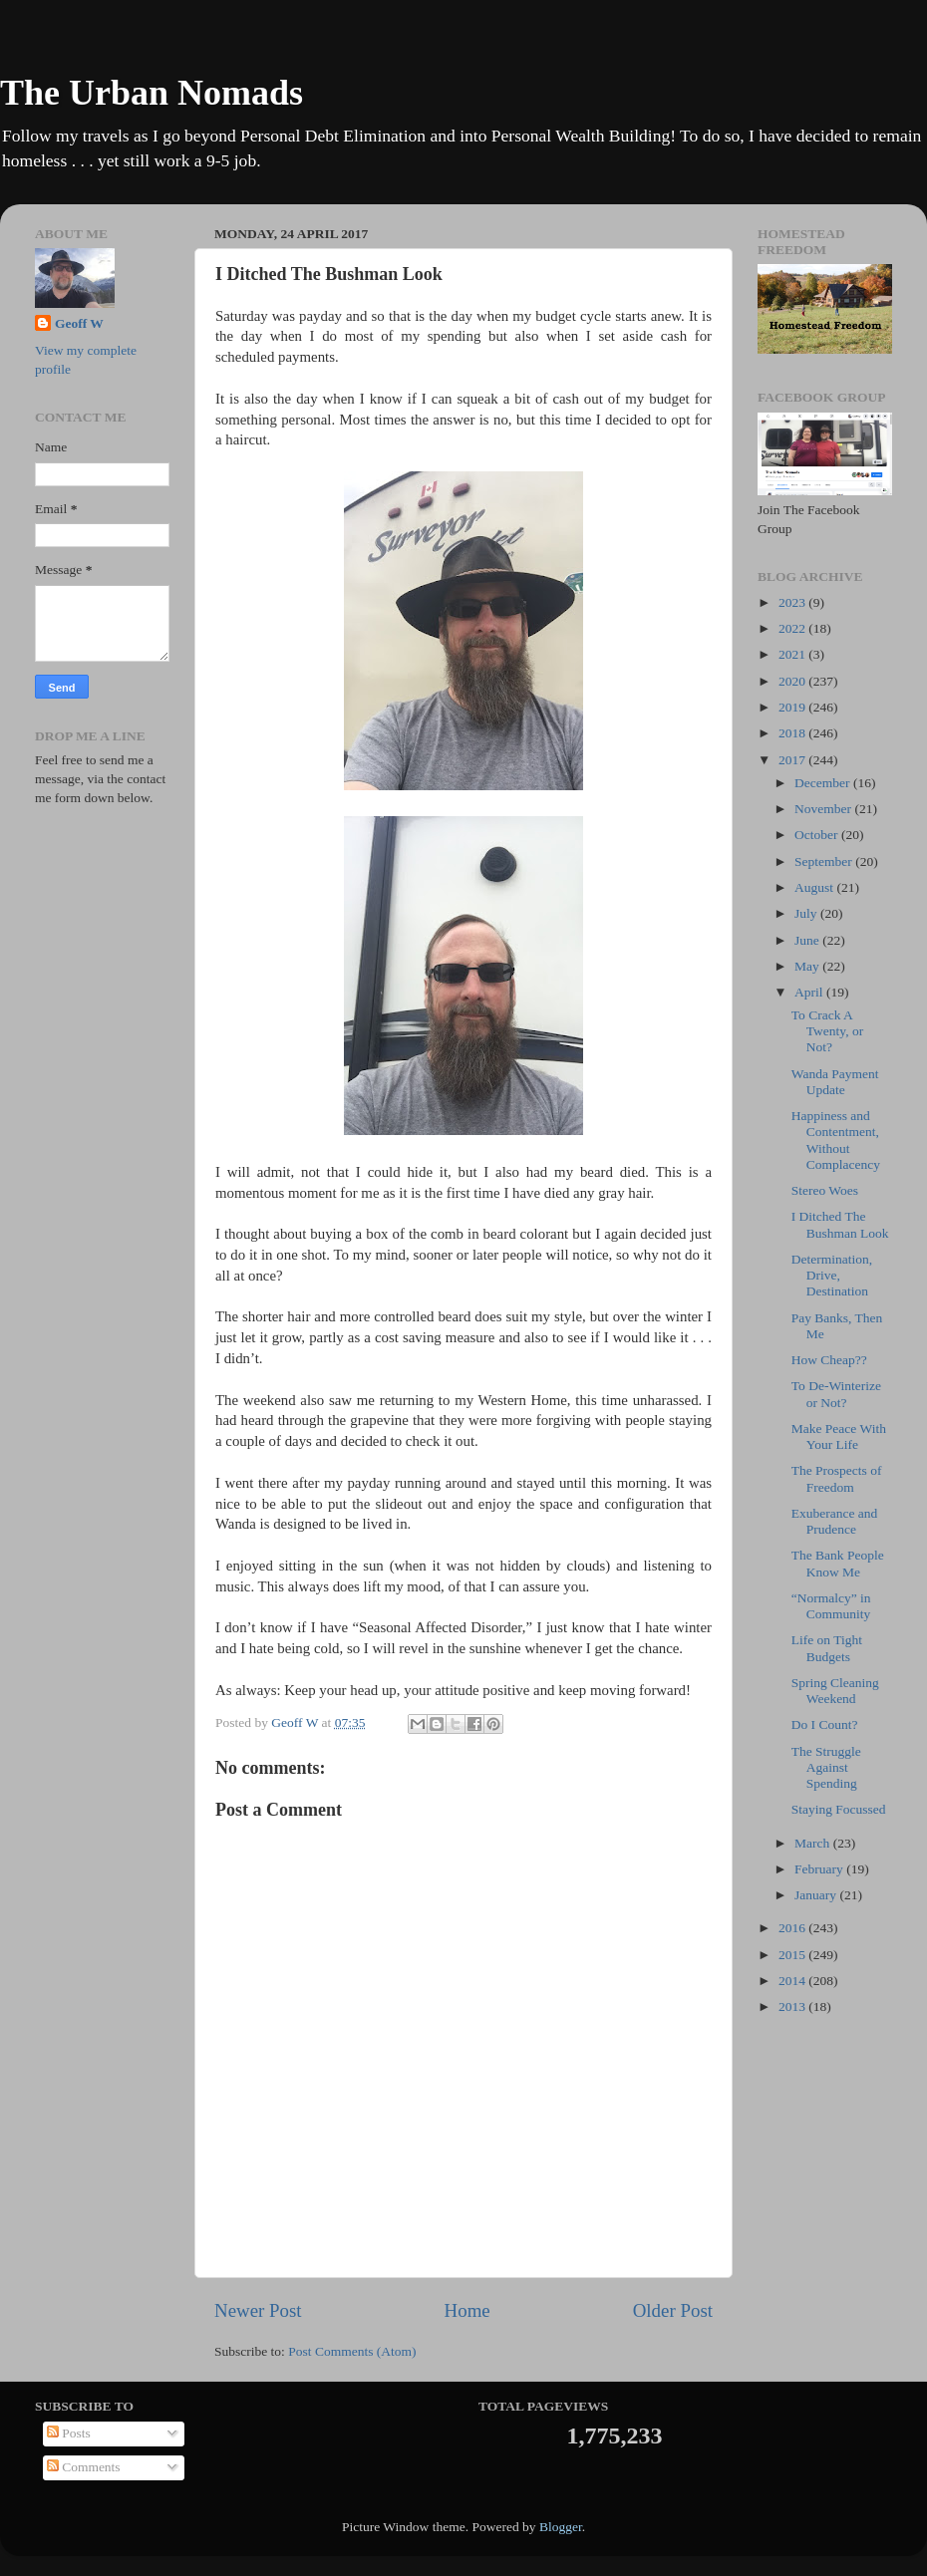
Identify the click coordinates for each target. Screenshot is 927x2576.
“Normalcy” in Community (831, 1605)
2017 (793, 759)
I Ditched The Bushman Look (840, 1224)
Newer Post (258, 2310)
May (808, 966)
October (817, 834)
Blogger (560, 2526)
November (824, 808)
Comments (84, 2466)
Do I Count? (824, 1724)
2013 (793, 2006)
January (816, 1894)
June (808, 940)
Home (467, 2310)
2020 (793, 681)
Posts (69, 2433)
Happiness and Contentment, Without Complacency (835, 1140)
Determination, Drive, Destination (831, 1275)
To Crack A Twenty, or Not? (827, 1030)
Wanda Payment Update (835, 1081)
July (807, 913)
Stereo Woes (824, 1190)
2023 (793, 602)
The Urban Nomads (151, 93)
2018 (793, 732)
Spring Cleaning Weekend (835, 1690)
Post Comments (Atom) (352, 2351)
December (823, 782)
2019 (793, 707)
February (820, 1868)
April (810, 992)
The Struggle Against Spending (826, 1767)
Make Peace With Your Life (838, 1436)
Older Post (673, 2310)
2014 (793, 1980)
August (815, 887)
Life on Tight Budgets (826, 1647)
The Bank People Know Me (837, 1563)
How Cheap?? (829, 1359)
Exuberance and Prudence (834, 1521)
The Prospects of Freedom (836, 1478)
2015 (793, 1954)
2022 (793, 628)
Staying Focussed (838, 1809)
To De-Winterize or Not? (836, 1393)
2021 (793, 654)
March (813, 1843)
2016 (793, 1927)
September (824, 861)
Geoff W (79, 323)
